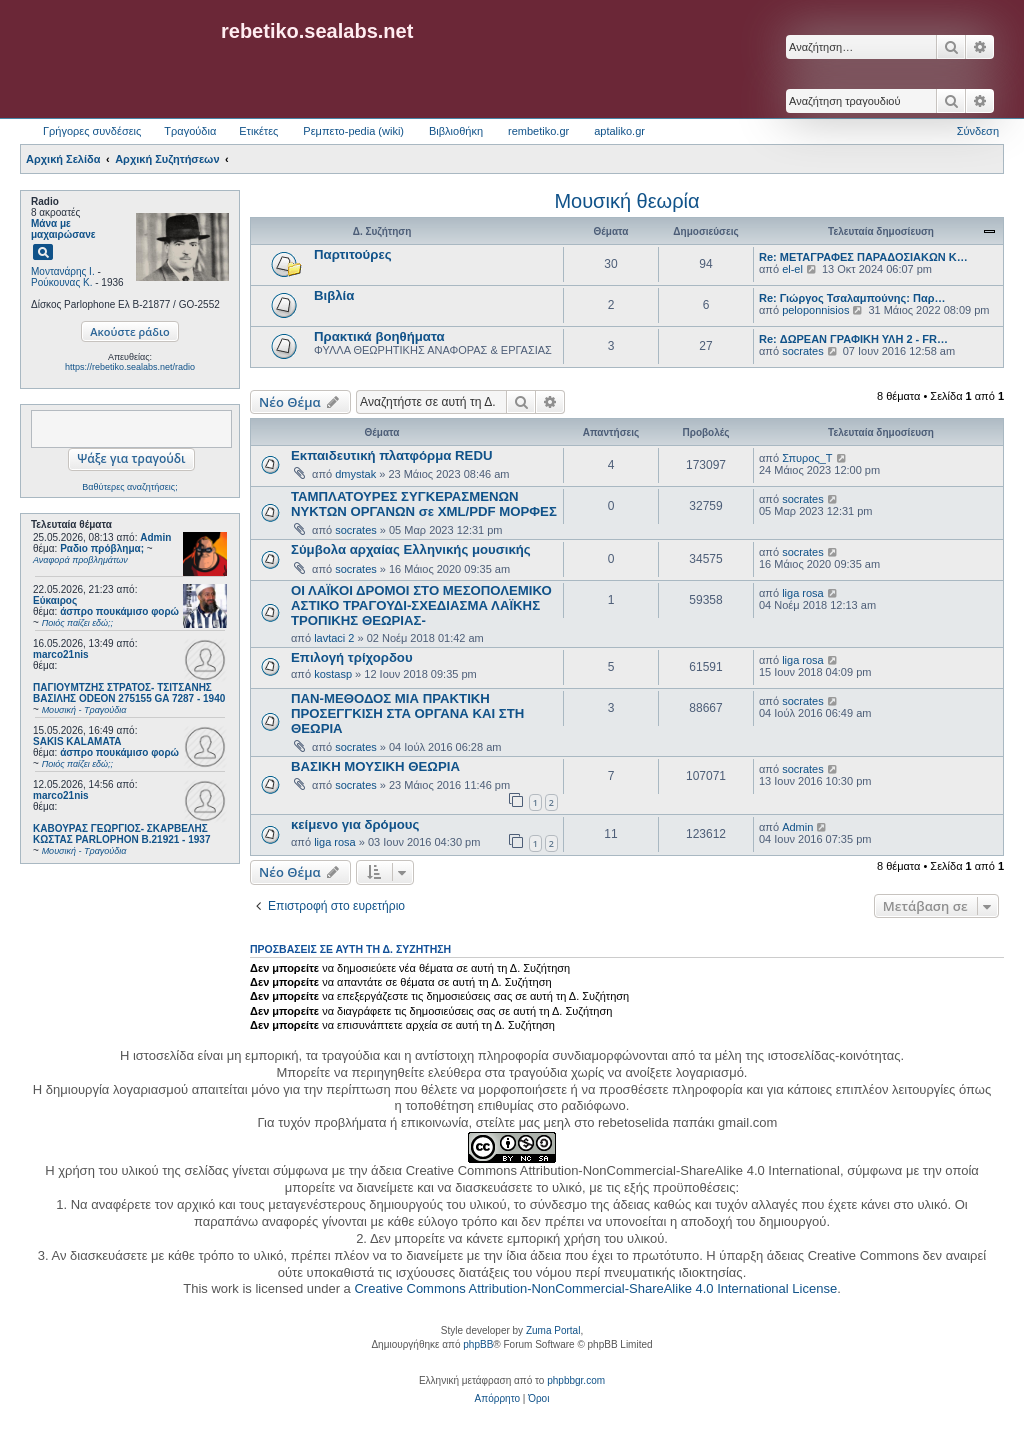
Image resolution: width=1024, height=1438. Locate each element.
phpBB (478, 1344)
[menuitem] (497, 1399)
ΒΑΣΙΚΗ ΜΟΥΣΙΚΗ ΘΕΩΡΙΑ (375, 766)
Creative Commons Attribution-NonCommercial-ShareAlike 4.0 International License (595, 1288)
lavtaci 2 (334, 638)
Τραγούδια (190, 131)
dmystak (355, 474)
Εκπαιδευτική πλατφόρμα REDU (391, 455)
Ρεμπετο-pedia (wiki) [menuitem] (353, 131)
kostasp (333, 674)
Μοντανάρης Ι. (63, 271)
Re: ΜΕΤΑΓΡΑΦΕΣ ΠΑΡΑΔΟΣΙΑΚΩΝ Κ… (863, 257)
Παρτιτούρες (353, 254)
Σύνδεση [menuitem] (978, 131)
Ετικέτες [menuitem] (258, 131)
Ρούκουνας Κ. (61, 282)
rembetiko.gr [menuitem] (538, 131)
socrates (803, 351)
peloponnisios (815, 310)
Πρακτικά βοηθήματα (379, 336)
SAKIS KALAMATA (77, 741)
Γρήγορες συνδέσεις (92, 131)
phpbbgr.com (576, 1380)
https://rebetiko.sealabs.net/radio (130, 367)
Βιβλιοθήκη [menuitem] (456, 131)
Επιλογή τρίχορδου (352, 657)
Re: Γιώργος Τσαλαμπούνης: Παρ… (852, 298)
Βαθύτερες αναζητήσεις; (129, 487)
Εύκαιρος (55, 600)
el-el (792, 269)
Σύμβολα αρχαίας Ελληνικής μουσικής (411, 549)
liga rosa (803, 593)
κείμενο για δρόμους (355, 824)
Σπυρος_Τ (807, 458)
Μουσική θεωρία (626, 201)
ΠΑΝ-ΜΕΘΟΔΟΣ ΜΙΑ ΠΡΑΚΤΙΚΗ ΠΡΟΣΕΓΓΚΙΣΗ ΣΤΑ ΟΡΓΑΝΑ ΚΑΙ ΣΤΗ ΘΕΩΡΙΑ (407, 713)
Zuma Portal (553, 1330)
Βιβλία (334, 295)
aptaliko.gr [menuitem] (619, 131)
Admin (155, 537)
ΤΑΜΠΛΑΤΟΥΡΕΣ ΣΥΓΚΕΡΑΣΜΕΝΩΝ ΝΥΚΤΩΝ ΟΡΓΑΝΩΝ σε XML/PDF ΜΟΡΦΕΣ (424, 504)
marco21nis (61, 654)
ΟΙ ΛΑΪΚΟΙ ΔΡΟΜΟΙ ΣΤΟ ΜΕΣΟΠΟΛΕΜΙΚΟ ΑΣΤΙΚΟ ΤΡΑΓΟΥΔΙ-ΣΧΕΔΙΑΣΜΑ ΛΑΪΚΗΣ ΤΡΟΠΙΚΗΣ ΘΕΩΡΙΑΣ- (421, 605)
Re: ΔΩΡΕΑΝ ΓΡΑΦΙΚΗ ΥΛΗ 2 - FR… (853, 339)
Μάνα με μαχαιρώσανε (63, 229)
